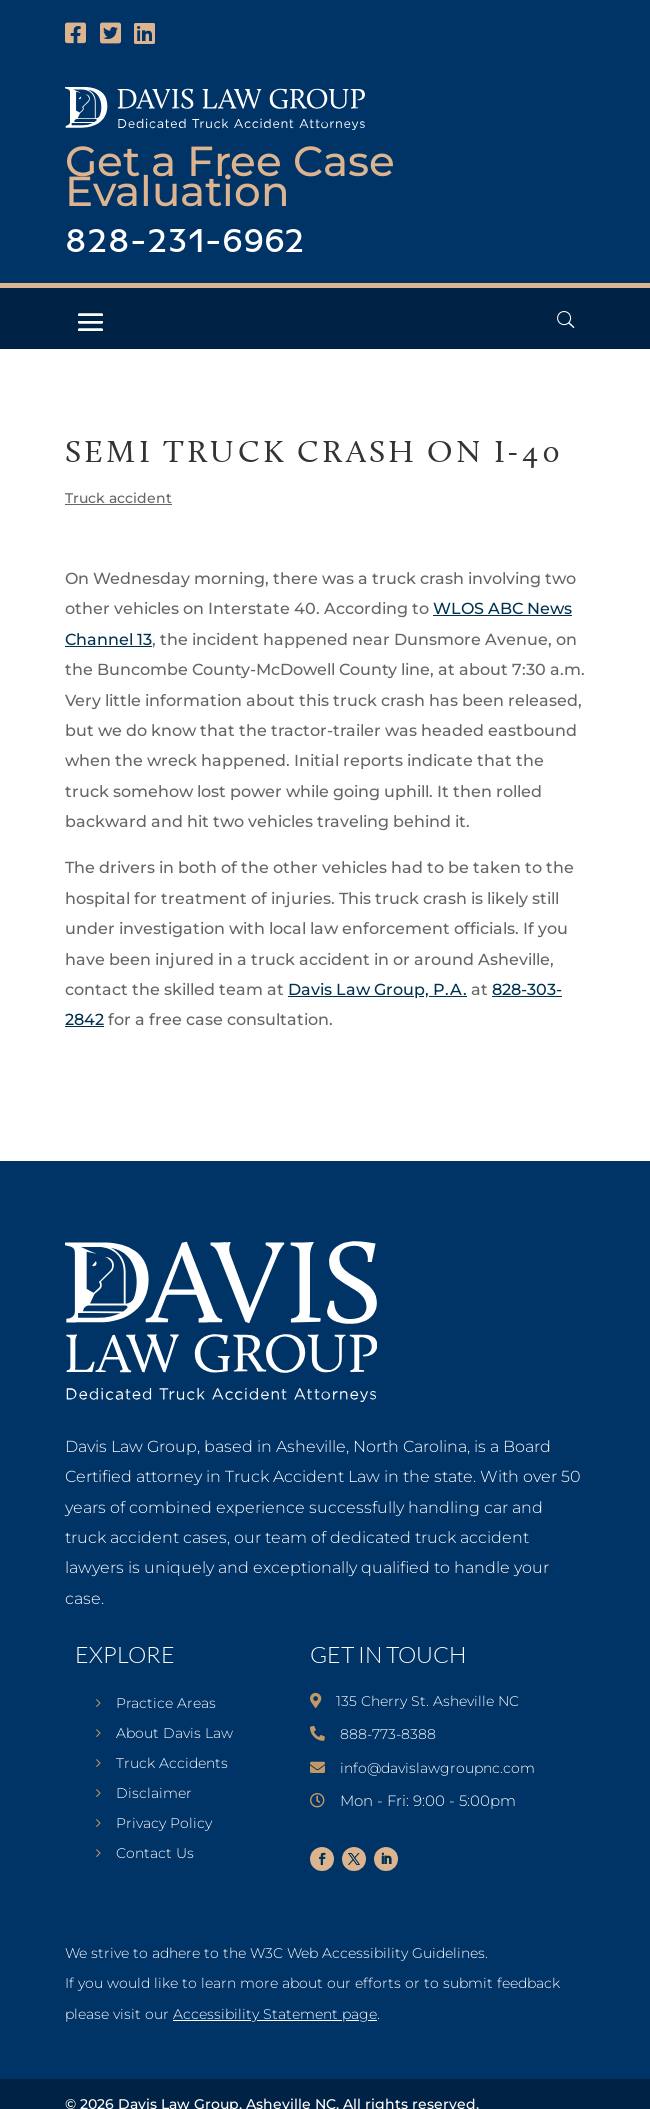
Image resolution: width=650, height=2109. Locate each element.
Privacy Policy (164, 1824)
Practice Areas (166, 1704)
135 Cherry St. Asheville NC (427, 1701)
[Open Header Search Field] (565, 319)
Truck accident (118, 498)
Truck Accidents (172, 1764)
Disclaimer (154, 1794)
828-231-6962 (185, 242)
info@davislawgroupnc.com (437, 1768)
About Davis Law (174, 1734)
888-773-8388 (388, 1734)
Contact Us (155, 1854)
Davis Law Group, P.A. (377, 989)
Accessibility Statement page (275, 2014)
